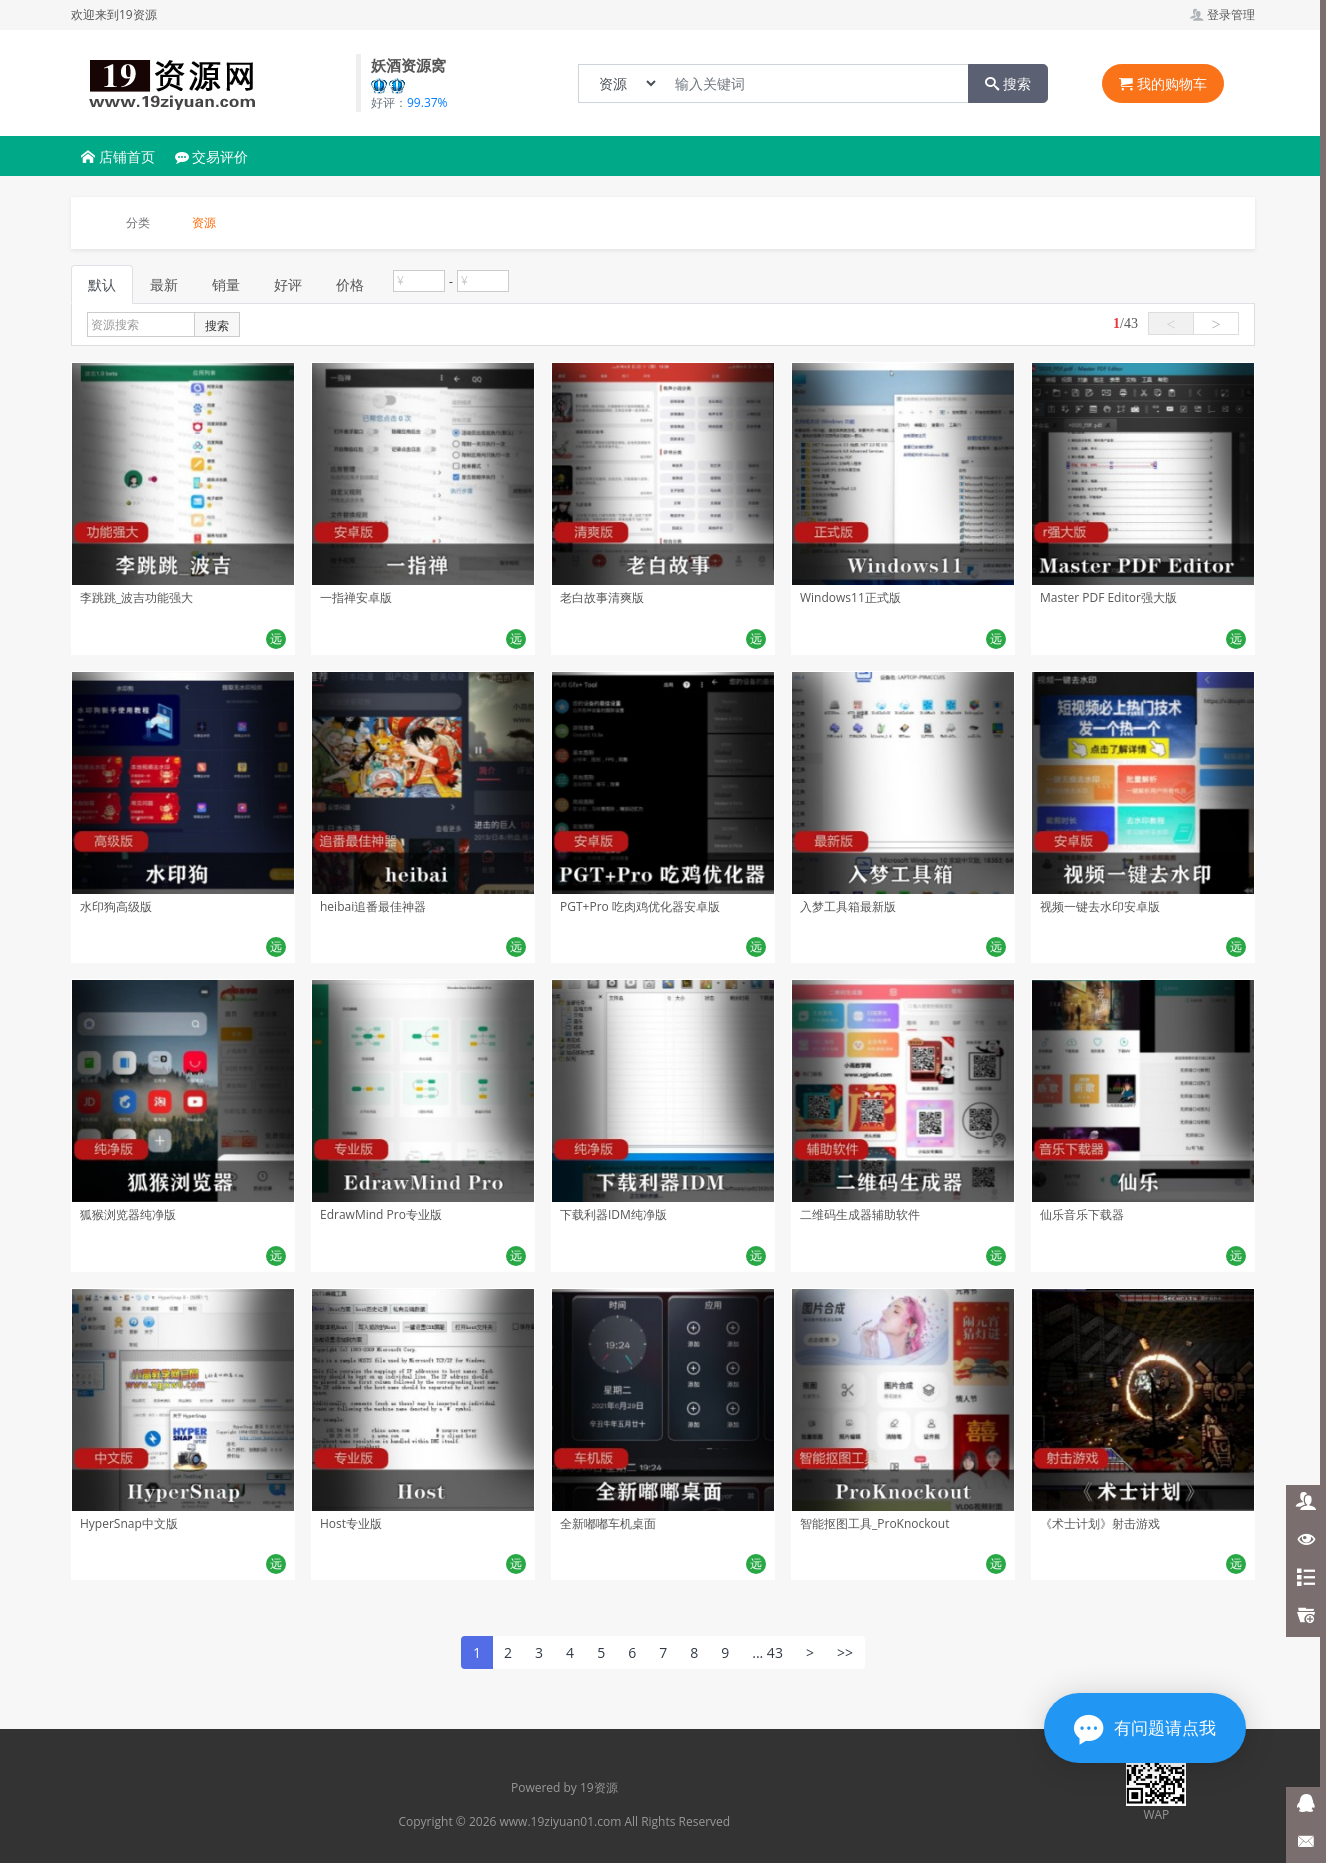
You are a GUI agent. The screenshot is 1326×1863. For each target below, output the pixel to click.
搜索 (1008, 83)
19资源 (599, 1787)
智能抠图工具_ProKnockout (874, 1523)
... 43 (767, 1652)
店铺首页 (118, 156)
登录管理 (1222, 14)
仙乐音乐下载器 (1082, 1214)
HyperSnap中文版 (129, 1523)
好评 (288, 284)
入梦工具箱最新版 (848, 906)
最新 (164, 284)
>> (845, 1652)
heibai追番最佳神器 (373, 906)
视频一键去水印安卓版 (1100, 906)
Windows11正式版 (850, 597)
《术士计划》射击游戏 (1100, 1523)
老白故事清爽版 (602, 597)
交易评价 (212, 156)
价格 (350, 284)
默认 (102, 284)
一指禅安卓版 (356, 597)
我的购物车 (1163, 83)
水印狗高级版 (116, 906)
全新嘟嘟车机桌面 (608, 1523)
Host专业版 (351, 1523)
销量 (226, 284)
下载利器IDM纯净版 (613, 1214)
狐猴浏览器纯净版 (128, 1214)
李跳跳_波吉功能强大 (136, 597)
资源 (204, 222)
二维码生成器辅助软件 (860, 1214)
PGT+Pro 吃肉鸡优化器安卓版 (640, 906)
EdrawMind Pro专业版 (381, 1214)
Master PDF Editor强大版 (1108, 597)
